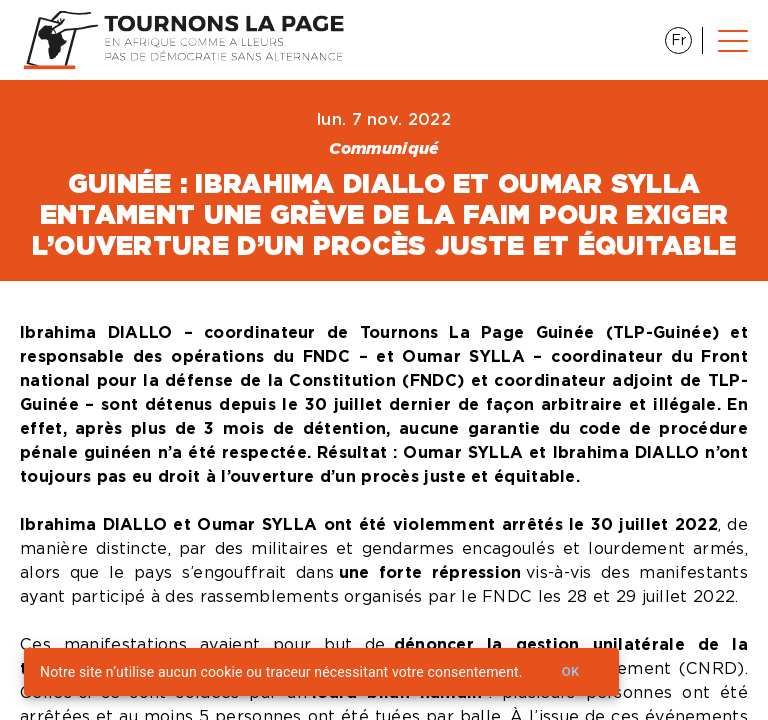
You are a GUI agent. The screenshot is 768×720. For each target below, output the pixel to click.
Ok (571, 672)
